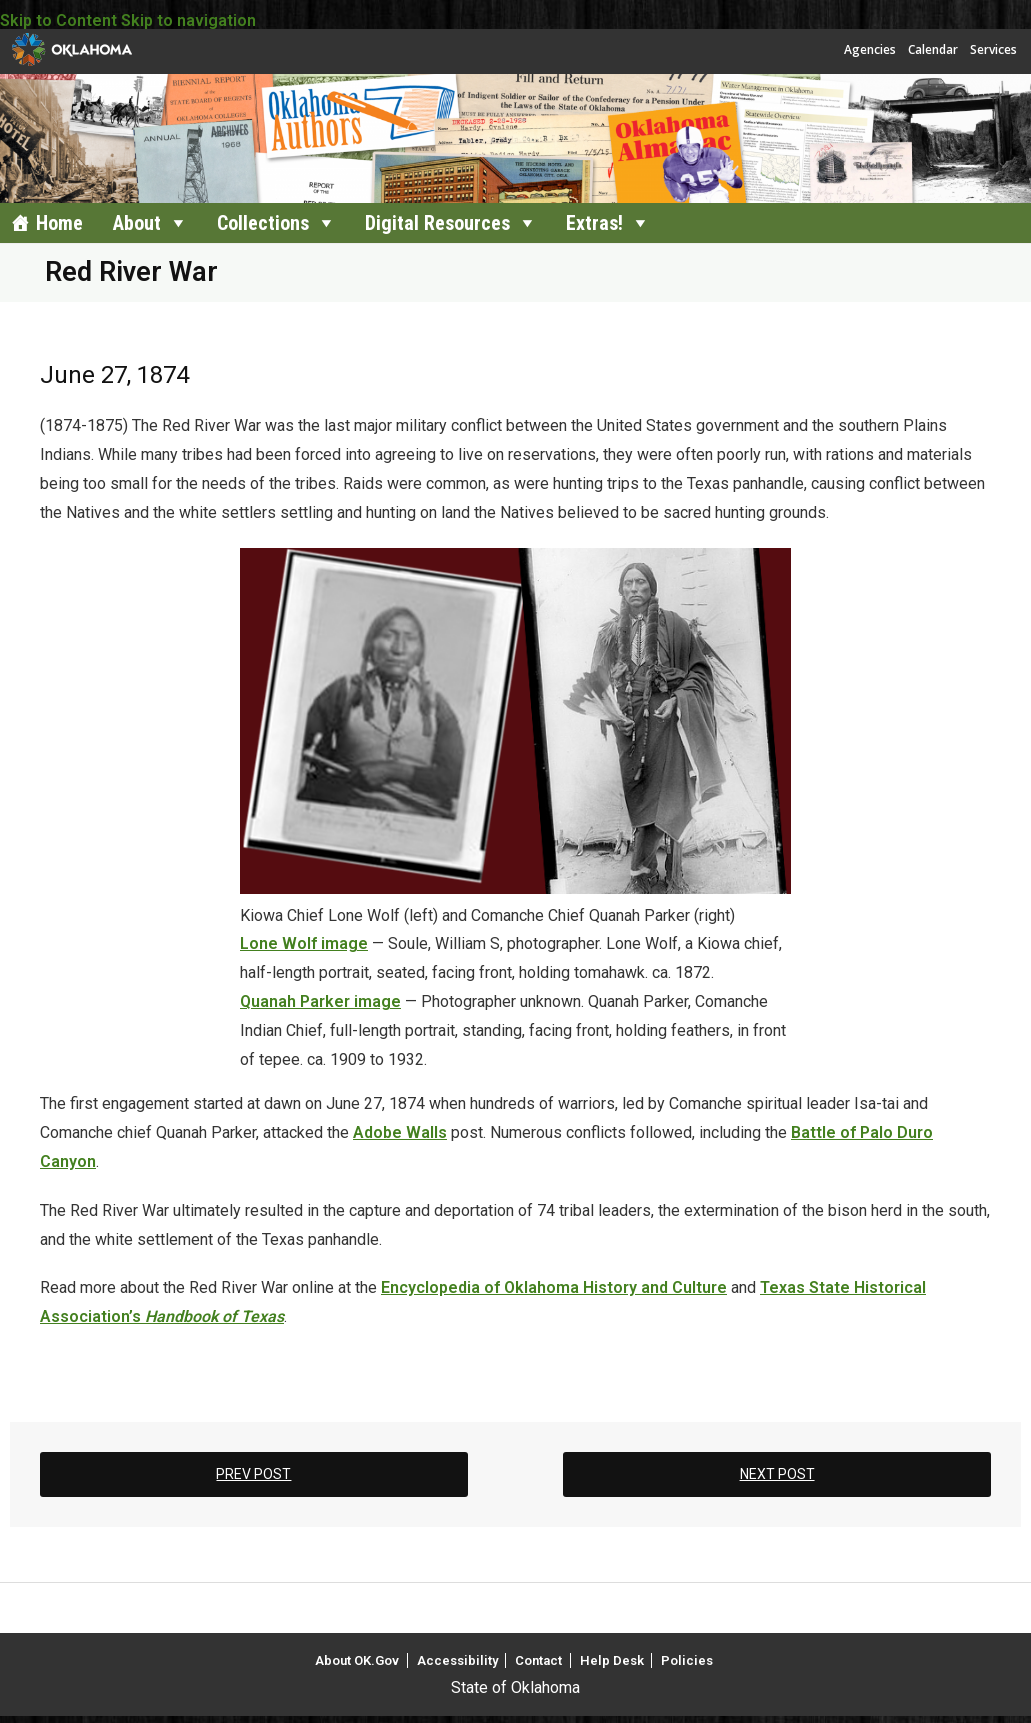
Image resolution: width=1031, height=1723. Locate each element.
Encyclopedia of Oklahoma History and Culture (554, 1287)
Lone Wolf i (282, 943)
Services (993, 49)
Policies (687, 1660)
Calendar (933, 49)
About (137, 223)
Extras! (594, 223)
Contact (538, 1660)
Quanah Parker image (320, 1001)
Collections (263, 223)
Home (59, 223)
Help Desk (612, 1660)
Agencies (870, 49)
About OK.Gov (357, 1660)
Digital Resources (437, 223)
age (353, 943)
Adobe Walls (400, 1132)
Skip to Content (58, 20)
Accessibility (457, 1660)
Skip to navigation (188, 20)
